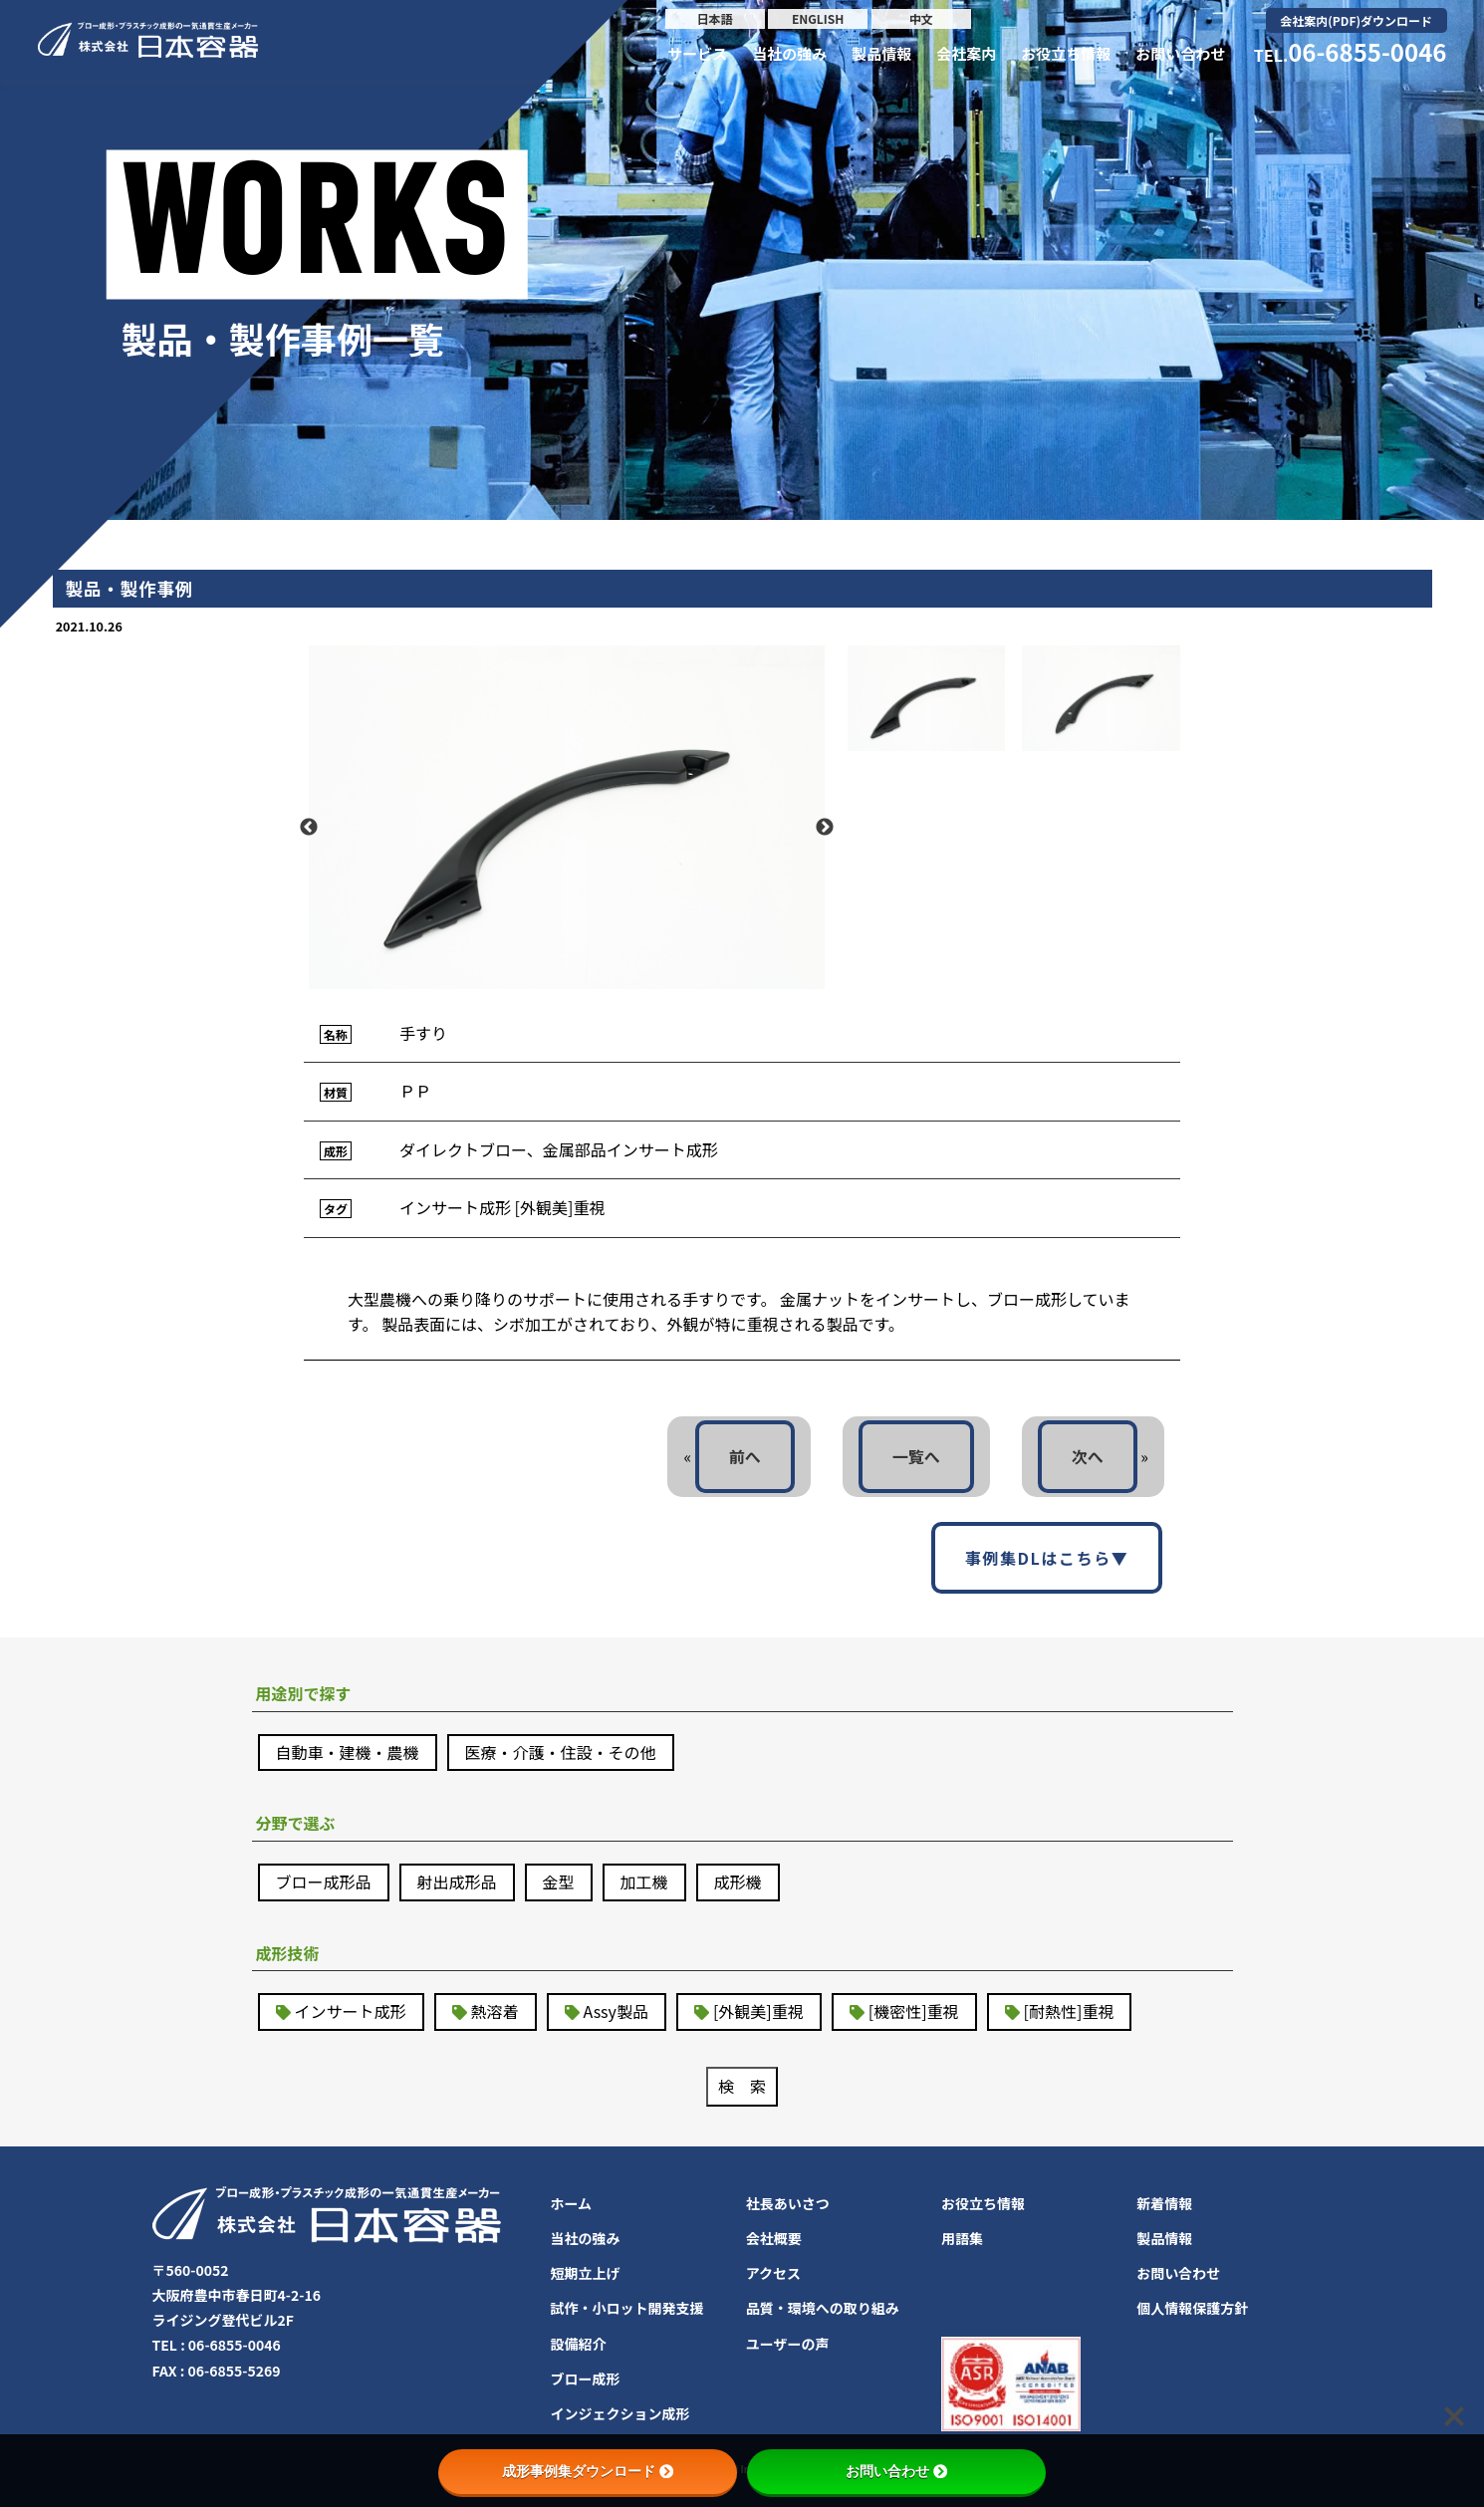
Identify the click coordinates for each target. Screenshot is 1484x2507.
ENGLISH (818, 18)
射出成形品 (457, 1881)
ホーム (572, 2203)
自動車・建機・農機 (347, 1752)
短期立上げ (585, 2273)
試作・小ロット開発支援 (627, 2308)
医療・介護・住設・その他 (560, 1752)
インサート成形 (350, 2011)
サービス (697, 53)
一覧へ (916, 1456)
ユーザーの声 (788, 2344)
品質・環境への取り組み (822, 2308)
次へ (1088, 1456)
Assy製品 (616, 2011)
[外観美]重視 (758, 2011)
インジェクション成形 (620, 2413)
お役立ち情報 (1066, 53)
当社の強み (789, 53)
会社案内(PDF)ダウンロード (1356, 20)
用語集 (962, 2238)
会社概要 (774, 2238)
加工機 (644, 1881)
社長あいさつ (788, 2203)
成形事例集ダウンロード (587, 2471)
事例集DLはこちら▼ (1047, 1558)
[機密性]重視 (913, 2011)
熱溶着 (495, 2011)
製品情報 (881, 53)
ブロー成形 (585, 2378)
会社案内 (966, 53)
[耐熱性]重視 (1069, 2011)
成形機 (738, 1881)
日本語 (715, 18)
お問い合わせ (1180, 53)
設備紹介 (579, 2344)
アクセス (773, 2273)
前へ (745, 1456)
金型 (559, 1881)
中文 (921, 18)
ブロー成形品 (323, 1881)
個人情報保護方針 (1192, 2308)
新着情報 (1164, 2203)
